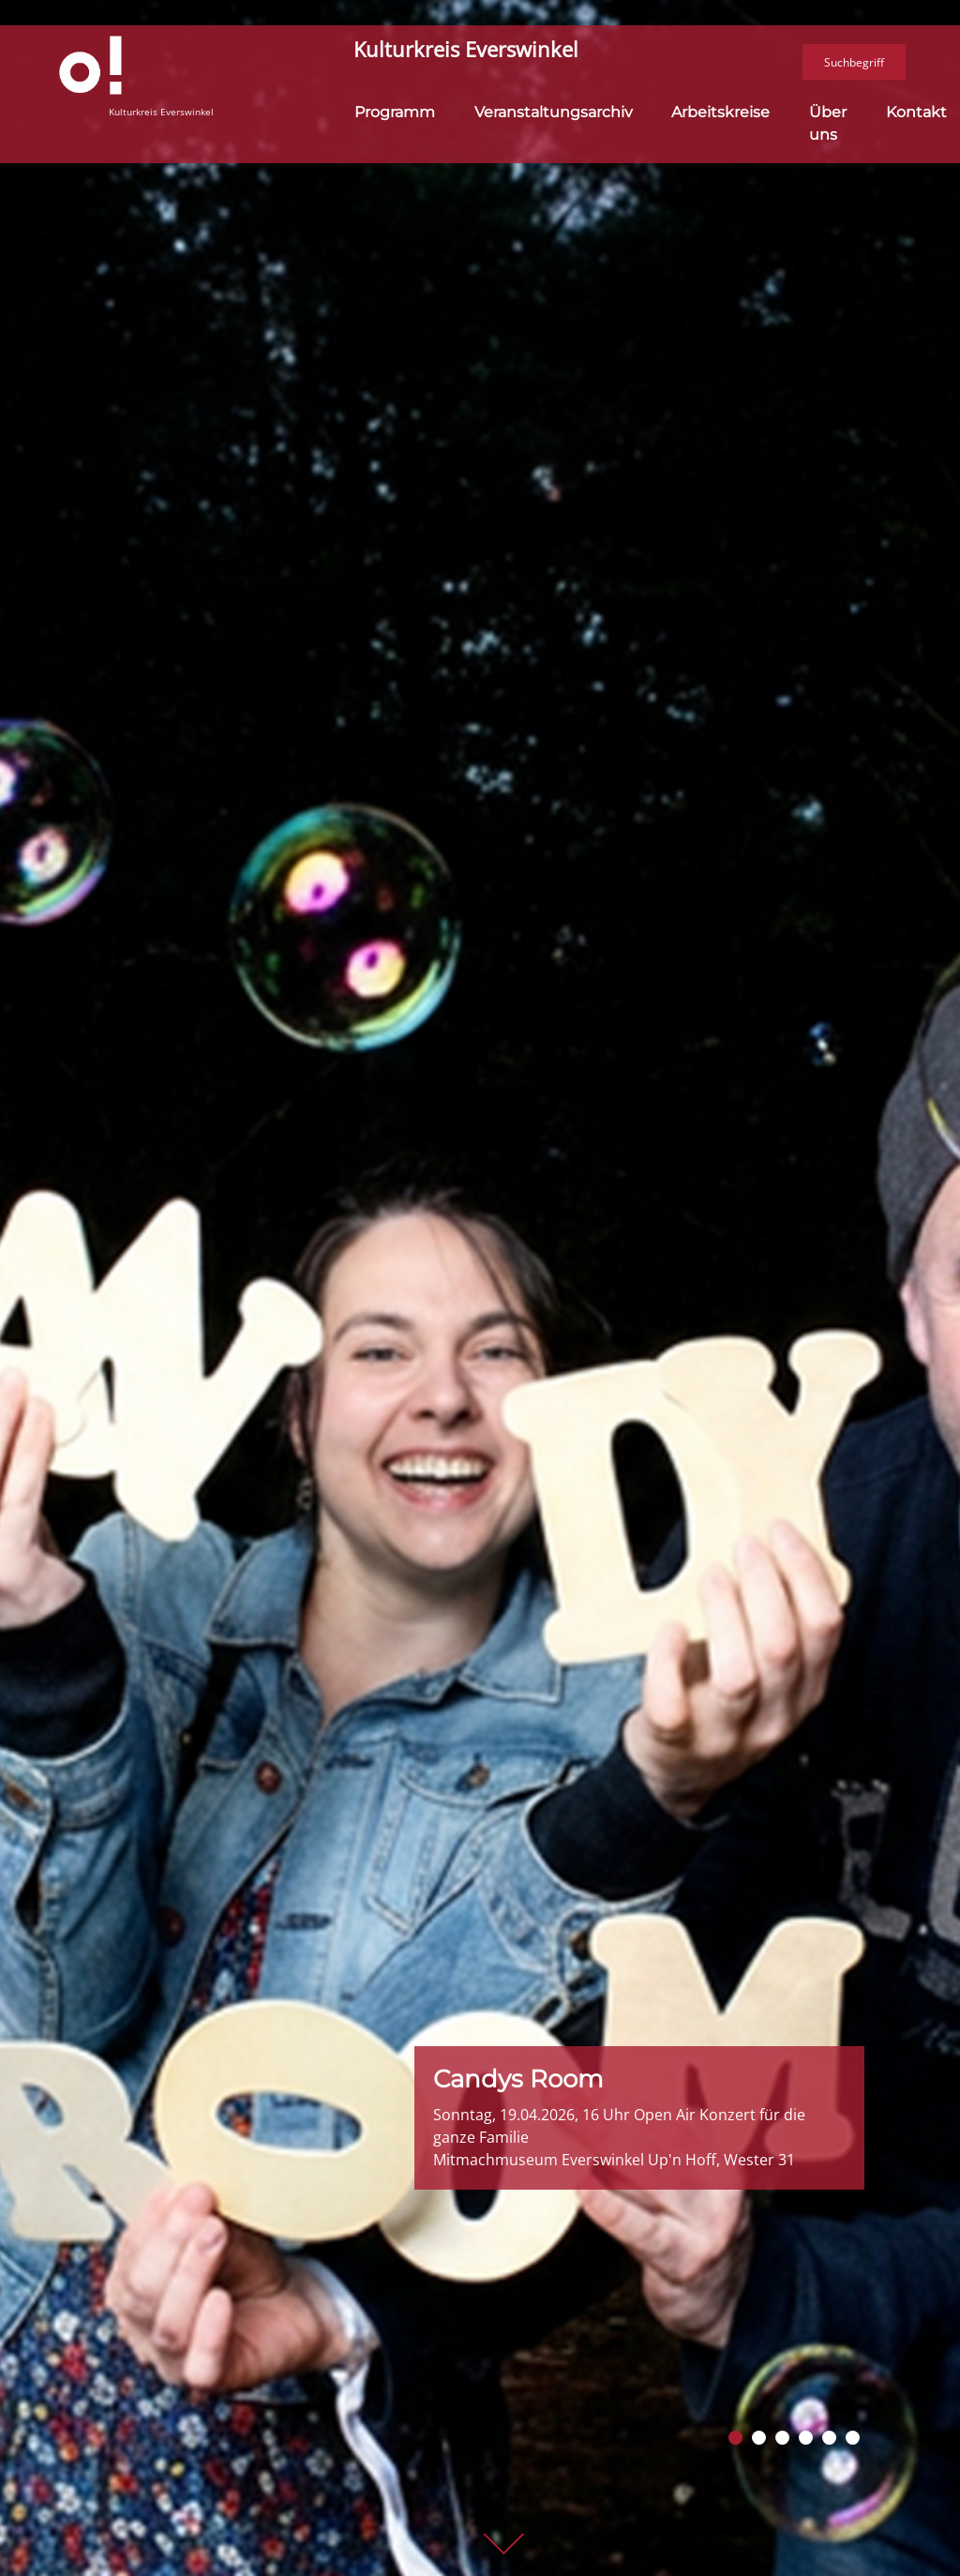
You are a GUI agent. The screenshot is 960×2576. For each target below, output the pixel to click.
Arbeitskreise (720, 104)
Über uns (828, 115)
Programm (394, 104)
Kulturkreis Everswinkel (465, 49)
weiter (503, 2545)
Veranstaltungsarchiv (553, 104)
